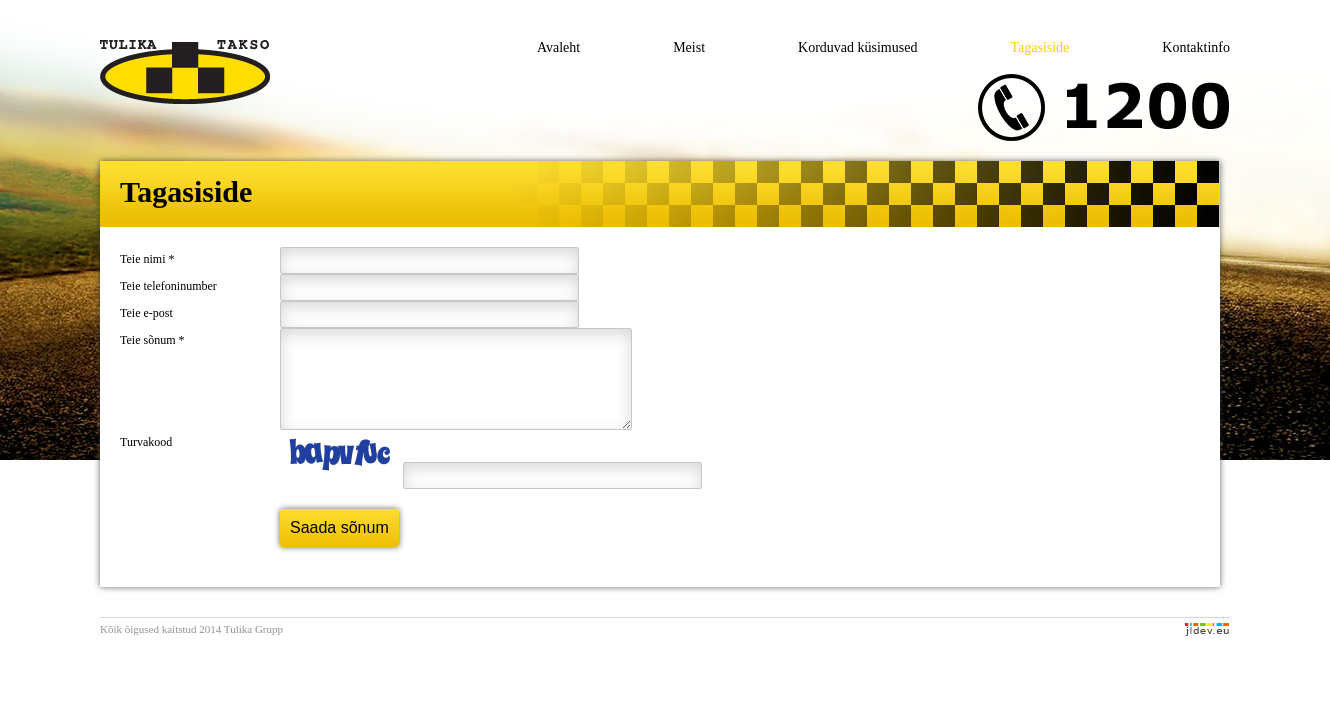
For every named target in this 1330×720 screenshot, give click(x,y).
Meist (689, 47)
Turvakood (146, 460)
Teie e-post (146, 313)
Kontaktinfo (1196, 47)
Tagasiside (1039, 47)
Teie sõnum (152, 340)
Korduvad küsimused (857, 47)
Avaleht (558, 47)
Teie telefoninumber (168, 286)
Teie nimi (147, 259)
